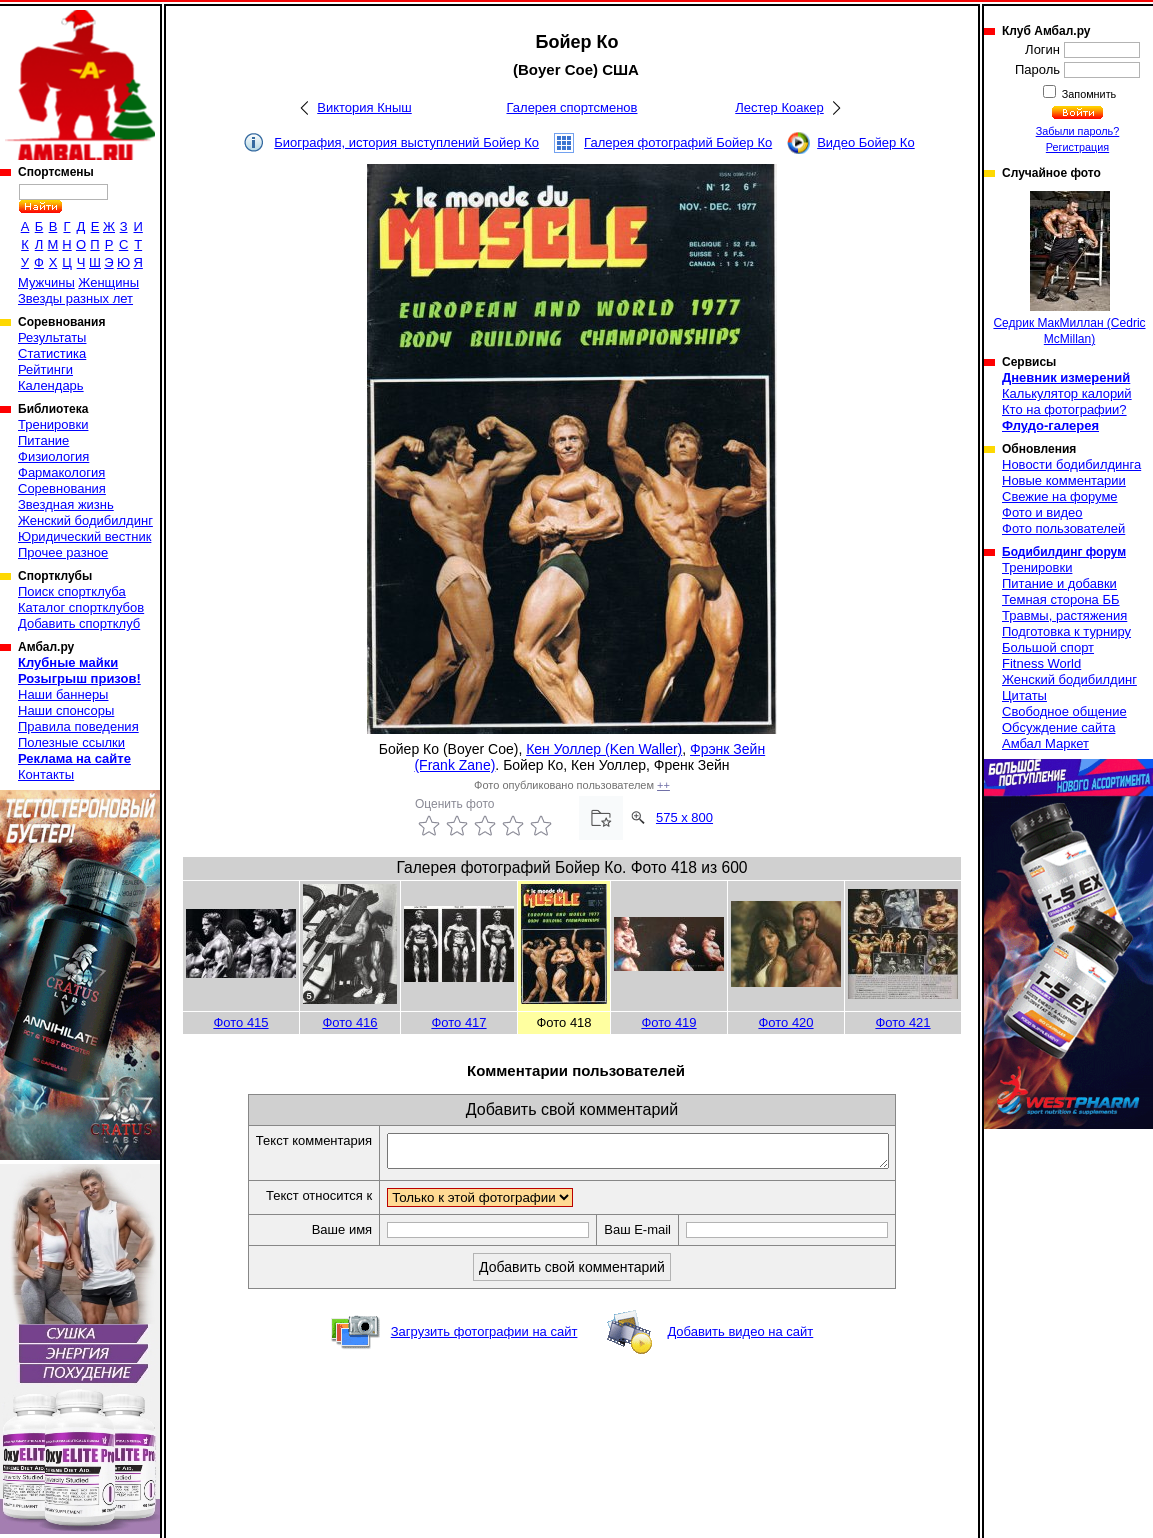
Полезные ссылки (71, 742)
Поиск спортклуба (72, 591)
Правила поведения (78, 726)
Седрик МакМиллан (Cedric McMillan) (1069, 268)
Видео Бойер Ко (866, 142)
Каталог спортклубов (81, 607)
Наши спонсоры (66, 710)
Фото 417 (458, 1022)
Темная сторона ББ (1061, 599)
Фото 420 (785, 1022)
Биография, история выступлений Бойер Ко (406, 142)
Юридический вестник (84, 536)
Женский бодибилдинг (85, 520)
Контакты (46, 774)
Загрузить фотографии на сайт (484, 1337)
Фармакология (61, 472)
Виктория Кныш (364, 107)
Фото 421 (902, 1022)
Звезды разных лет (75, 298)
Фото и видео (1042, 512)
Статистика (52, 353)
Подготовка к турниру (1066, 631)
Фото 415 (240, 1022)
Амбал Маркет (1045, 743)
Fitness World (1041, 663)
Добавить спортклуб (79, 623)
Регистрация (1077, 147)
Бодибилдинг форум (1064, 552)
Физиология (53, 456)
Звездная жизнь (66, 504)
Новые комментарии (1064, 480)
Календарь (51, 385)
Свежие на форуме (1060, 496)
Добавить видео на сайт (740, 1337)
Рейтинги (45, 369)
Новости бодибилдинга (1071, 464)
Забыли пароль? (1078, 131)
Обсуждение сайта (1058, 727)
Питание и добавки (1059, 583)
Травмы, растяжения (1064, 615)
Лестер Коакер (779, 107)
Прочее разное (63, 552)
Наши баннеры (63, 694)
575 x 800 (684, 817)
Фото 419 (668, 1022)
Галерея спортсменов (572, 107)
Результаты (52, 337)
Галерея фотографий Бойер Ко (678, 142)
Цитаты (1024, 695)
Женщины (108, 282)
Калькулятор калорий (1067, 393)
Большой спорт (1048, 647)
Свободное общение (1064, 711)
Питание (43, 440)
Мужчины (46, 282)
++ (663, 785)
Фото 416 (349, 1022)
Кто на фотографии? (1064, 409)
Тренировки (53, 424)
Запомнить (1088, 94)
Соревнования (62, 488)
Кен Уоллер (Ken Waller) (604, 749)
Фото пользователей (1063, 528)
